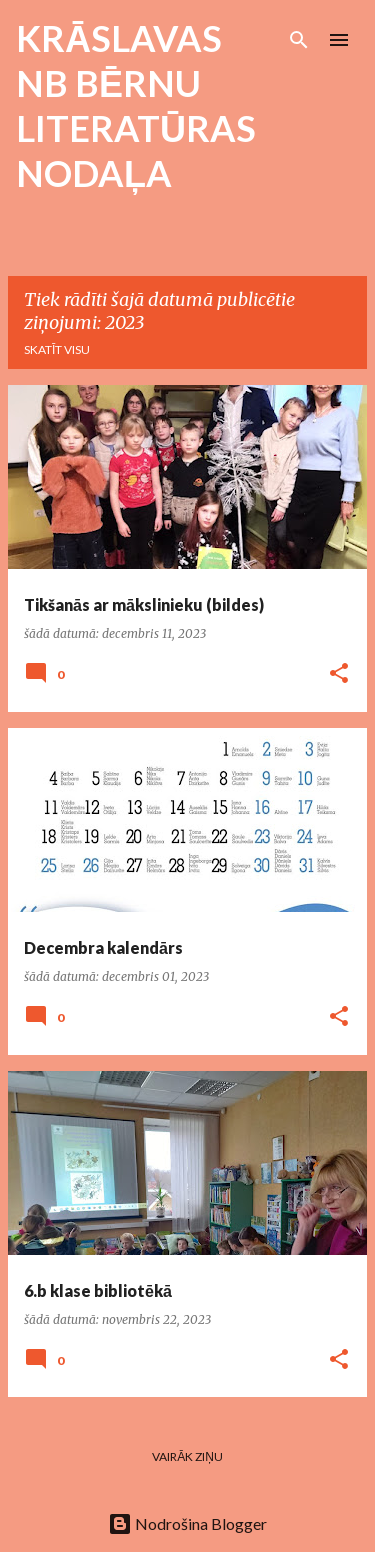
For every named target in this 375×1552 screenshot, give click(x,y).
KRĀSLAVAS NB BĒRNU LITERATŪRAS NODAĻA (136, 105)
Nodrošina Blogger (187, 1523)
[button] (339, 674)
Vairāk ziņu (187, 1456)
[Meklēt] (299, 40)
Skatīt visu (57, 349)
